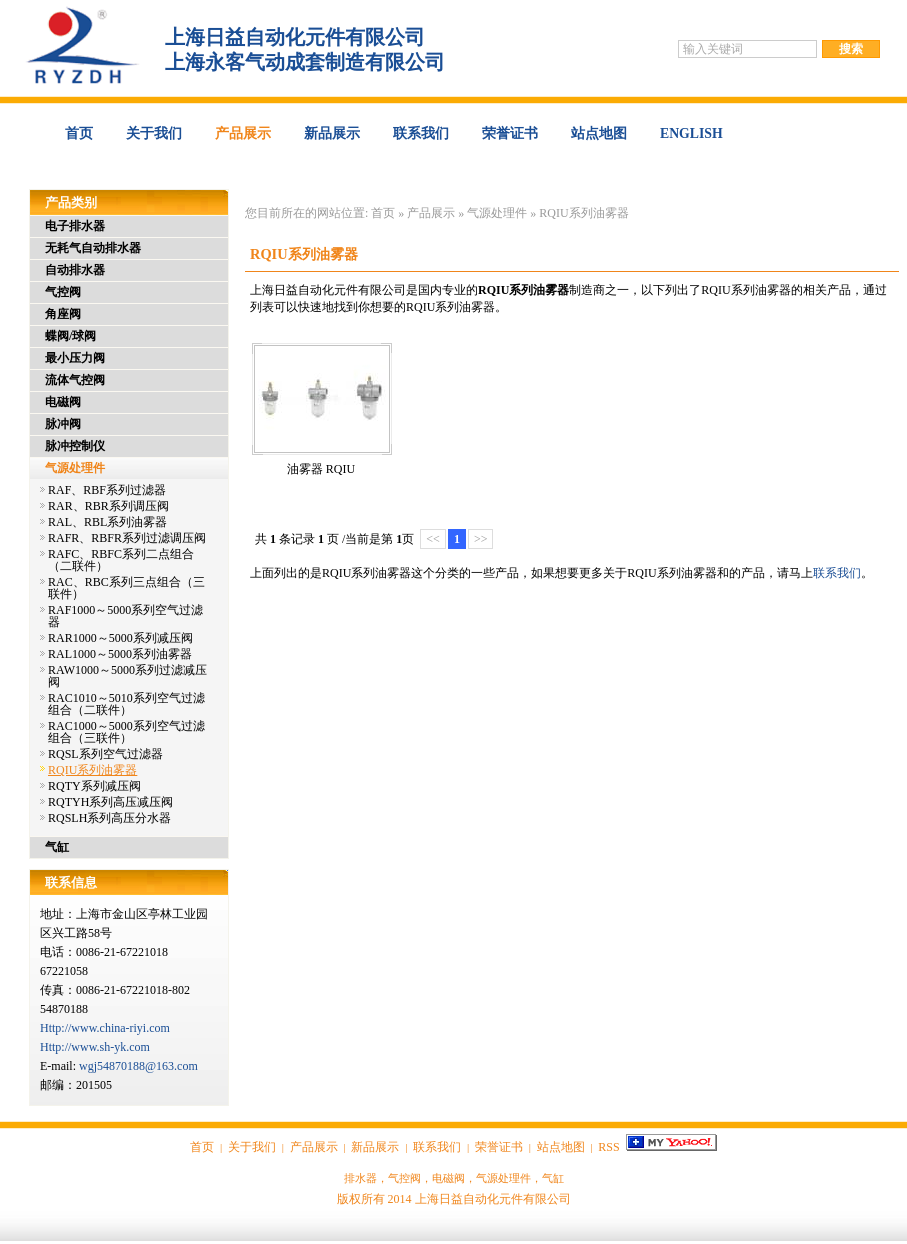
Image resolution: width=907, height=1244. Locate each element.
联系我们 (421, 133)
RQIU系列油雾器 (583, 213)
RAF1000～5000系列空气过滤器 (125, 616)
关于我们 (154, 133)
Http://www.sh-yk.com (95, 1047)
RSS (608, 1147)
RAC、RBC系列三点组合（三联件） (126, 588)
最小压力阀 (75, 358)
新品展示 (332, 133)
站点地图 (599, 133)
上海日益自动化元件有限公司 (493, 1199)
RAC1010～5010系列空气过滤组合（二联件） (126, 704)
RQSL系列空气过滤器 (105, 754)
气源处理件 (497, 213)
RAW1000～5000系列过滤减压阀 (127, 676)
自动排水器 (75, 270)
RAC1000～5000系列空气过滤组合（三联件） (126, 732)
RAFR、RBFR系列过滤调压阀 (127, 538)
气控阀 (63, 292)
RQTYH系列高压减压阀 (110, 802)
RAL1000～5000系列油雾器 (120, 654)
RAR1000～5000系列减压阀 (120, 638)
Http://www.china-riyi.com (105, 1028)
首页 (79, 133)
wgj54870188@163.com (138, 1066)
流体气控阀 (75, 380)
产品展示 (243, 133)
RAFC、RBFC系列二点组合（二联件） (121, 560)
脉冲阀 (63, 424)
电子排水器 (75, 226)
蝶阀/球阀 (70, 336)
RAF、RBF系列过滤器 (107, 490)
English (691, 133)
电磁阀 (63, 402)
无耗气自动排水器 (93, 248)
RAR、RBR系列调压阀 (108, 506)
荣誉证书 (510, 133)
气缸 (57, 847)
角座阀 (63, 314)
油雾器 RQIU (321, 469)
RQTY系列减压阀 (94, 786)
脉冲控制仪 (75, 446)
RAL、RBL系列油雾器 (107, 522)
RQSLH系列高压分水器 (109, 818)
